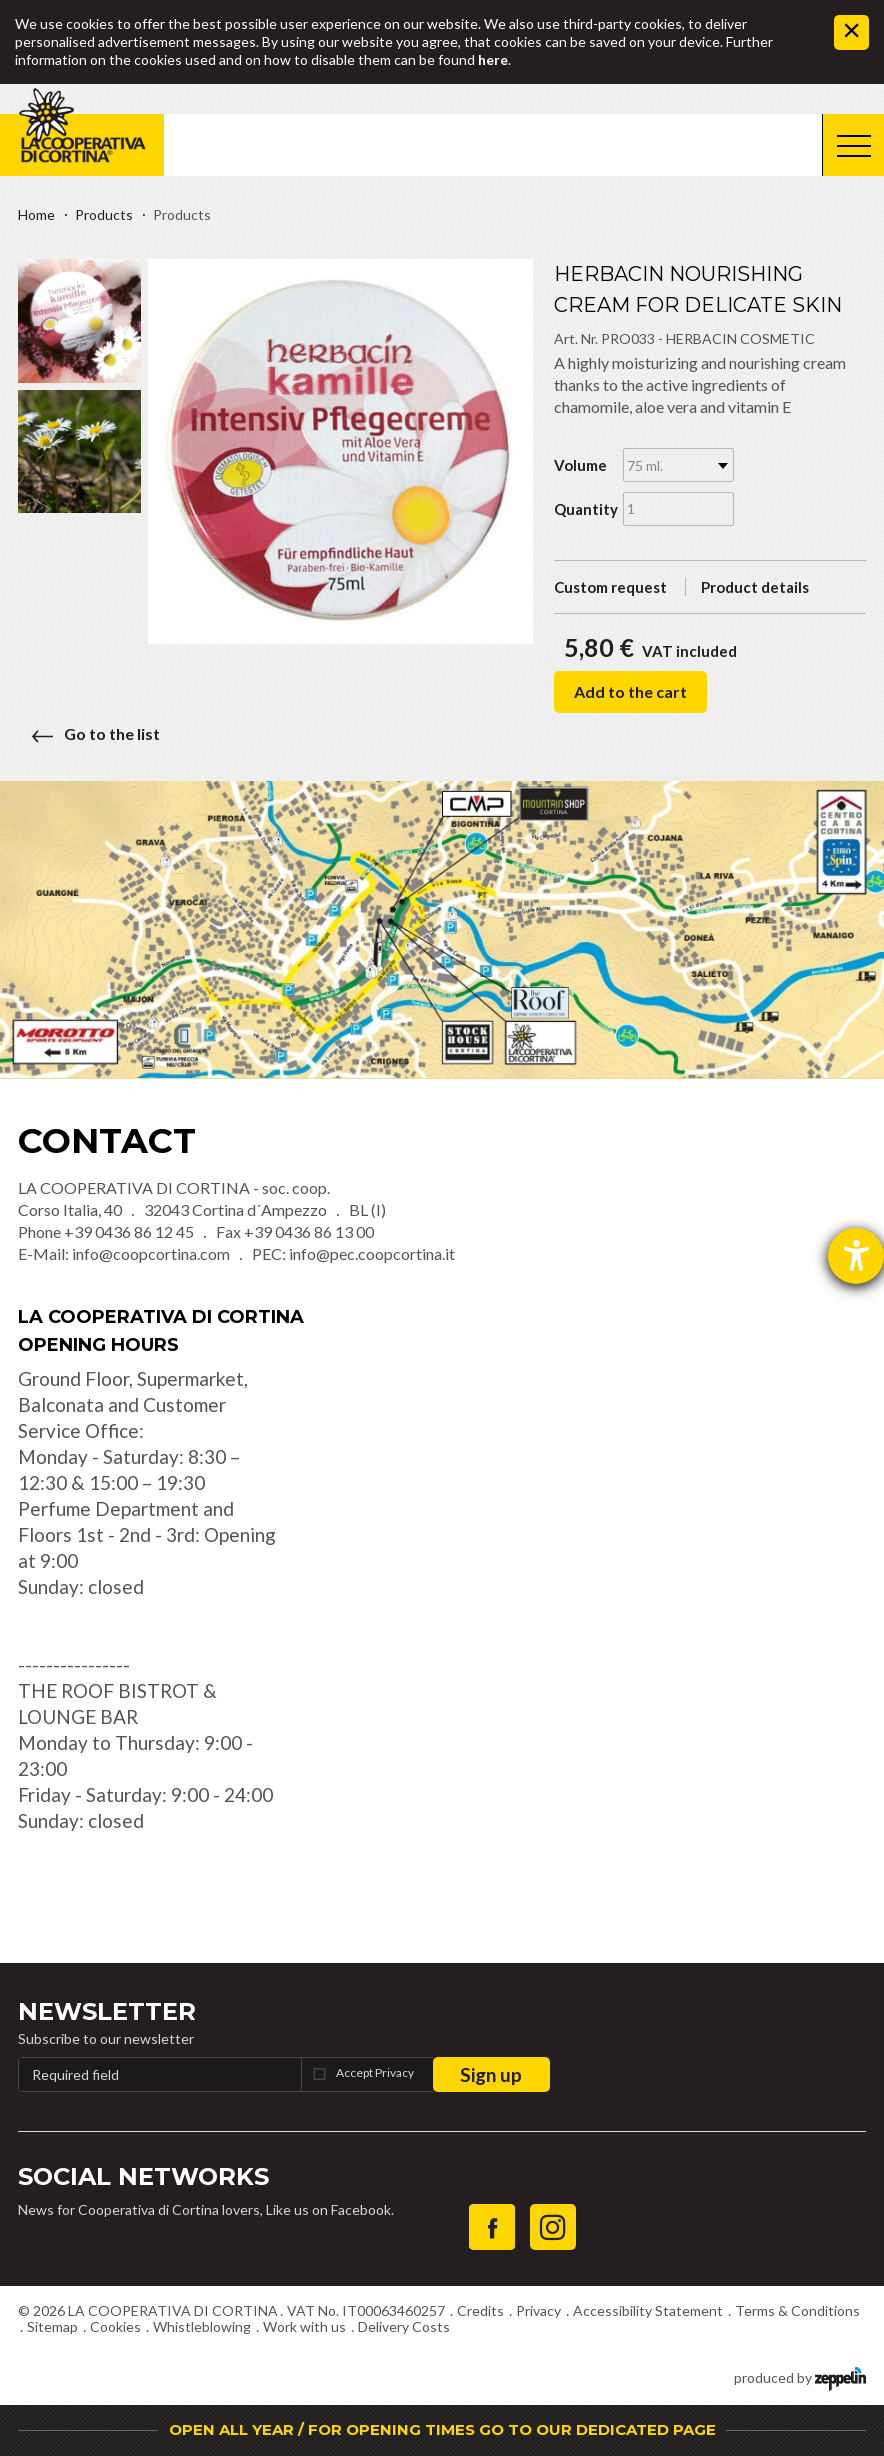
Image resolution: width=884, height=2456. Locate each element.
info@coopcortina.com (151, 1253)
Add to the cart (630, 691)
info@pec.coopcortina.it (372, 1253)
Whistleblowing (202, 2326)
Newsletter (107, 2011)
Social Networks (143, 2176)
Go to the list (89, 733)
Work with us (304, 2326)
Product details (755, 587)
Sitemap (52, 2326)
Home (36, 214)
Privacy (538, 2310)
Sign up (491, 2074)
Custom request (610, 587)
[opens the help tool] (856, 1256)
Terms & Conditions (797, 2310)
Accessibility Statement (648, 2310)
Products (104, 214)
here (493, 59)
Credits (480, 2310)
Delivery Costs (404, 2326)
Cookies (115, 2326)
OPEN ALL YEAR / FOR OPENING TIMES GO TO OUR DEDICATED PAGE (442, 2429)
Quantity (582, 509)
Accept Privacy (375, 2072)
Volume (580, 465)
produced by (800, 2376)
